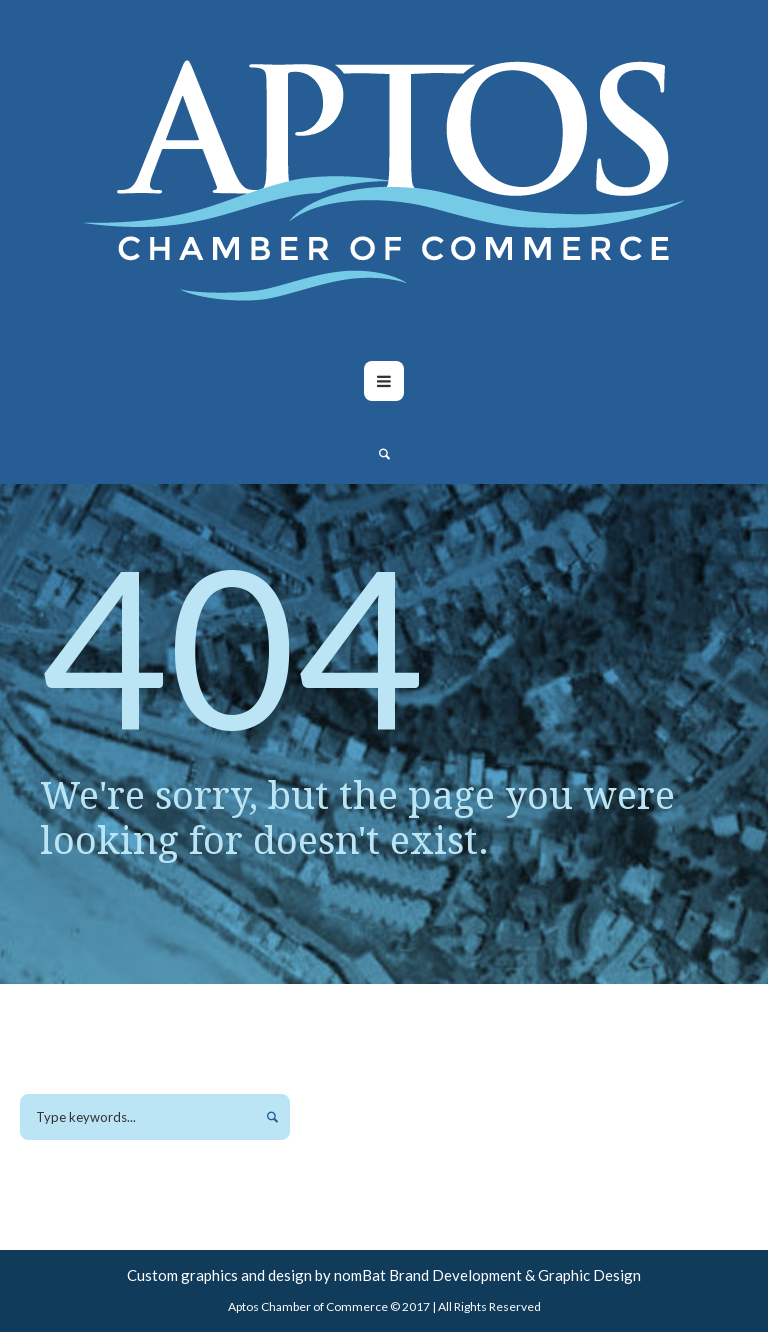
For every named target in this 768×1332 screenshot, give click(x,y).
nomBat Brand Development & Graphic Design (487, 1275)
